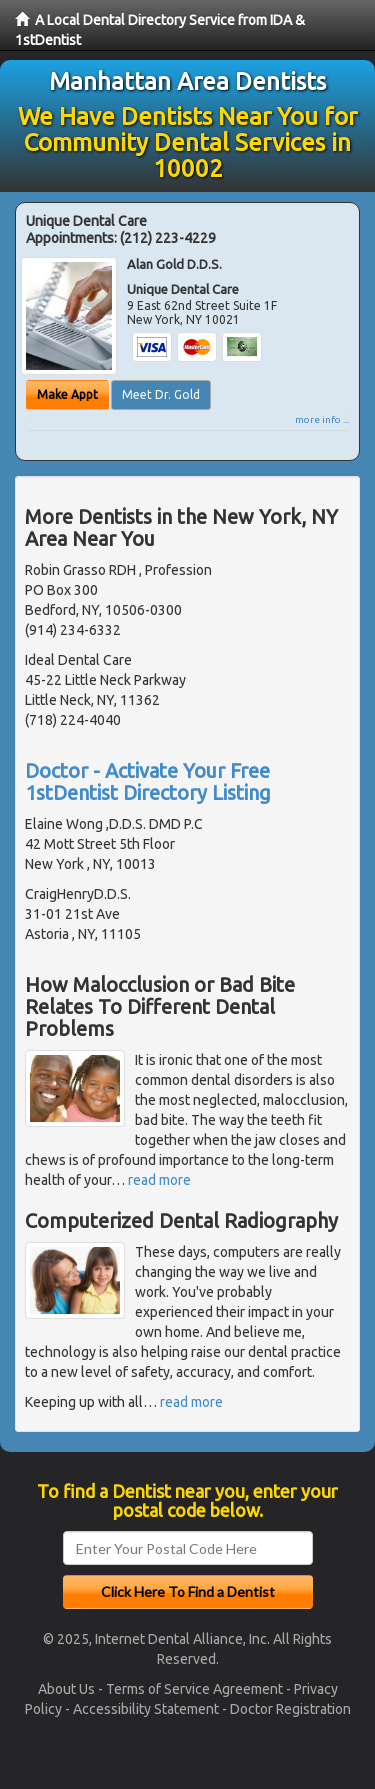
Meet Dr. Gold (161, 394)
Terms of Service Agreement (194, 1689)
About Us (66, 1689)
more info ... (322, 419)
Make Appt (67, 394)
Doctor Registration (290, 1709)
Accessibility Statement (146, 1709)
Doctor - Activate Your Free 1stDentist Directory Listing (148, 781)
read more (159, 1180)
